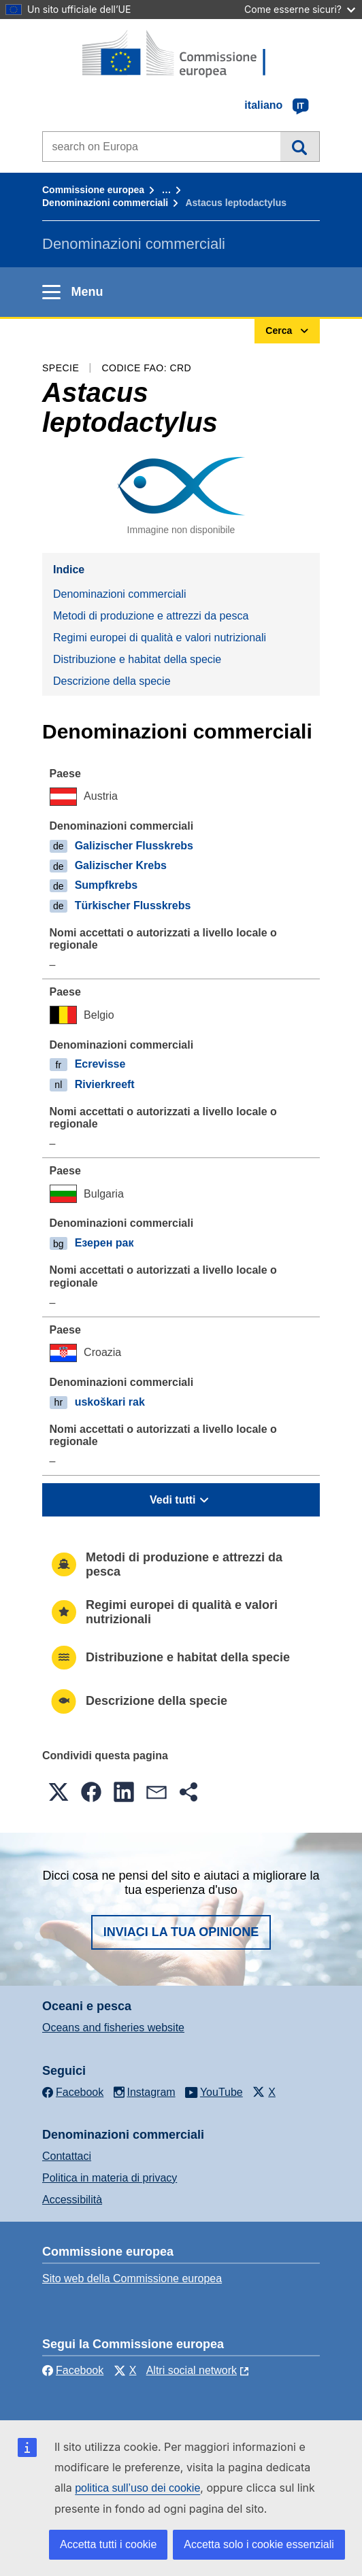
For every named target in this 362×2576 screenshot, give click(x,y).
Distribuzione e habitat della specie (137, 659)
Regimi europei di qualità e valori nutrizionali (159, 637)
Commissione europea (93, 189)
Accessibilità (72, 2199)
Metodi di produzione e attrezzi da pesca (150, 616)
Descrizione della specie (112, 681)
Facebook (72, 2370)
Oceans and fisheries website (113, 2027)
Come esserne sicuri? (299, 9)
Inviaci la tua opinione (181, 1932)
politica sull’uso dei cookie (137, 2488)
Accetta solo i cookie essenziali (259, 2544)
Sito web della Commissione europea (132, 2278)
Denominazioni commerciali (105, 202)
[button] (58, 1792)
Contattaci (66, 2156)
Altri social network (191, 2370)
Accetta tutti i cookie (108, 2544)
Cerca (299, 146)
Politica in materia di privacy (109, 2178)
